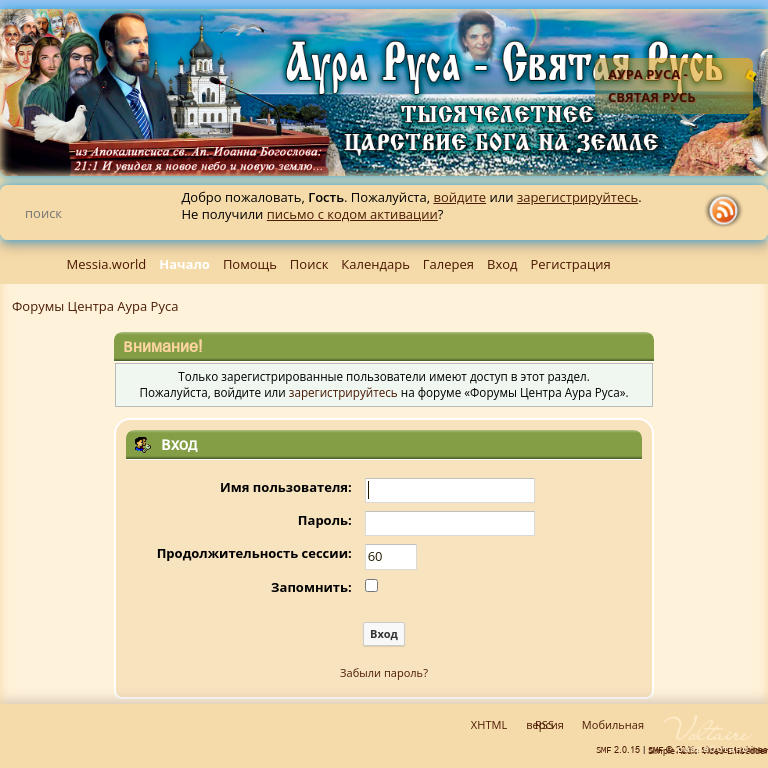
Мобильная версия (585, 724)
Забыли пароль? (384, 672)
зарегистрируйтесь (577, 197)
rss (728, 211)
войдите (459, 197)
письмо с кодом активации (352, 214)
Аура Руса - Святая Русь (652, 85)
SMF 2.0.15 (618, 750)
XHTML (489, 724)
